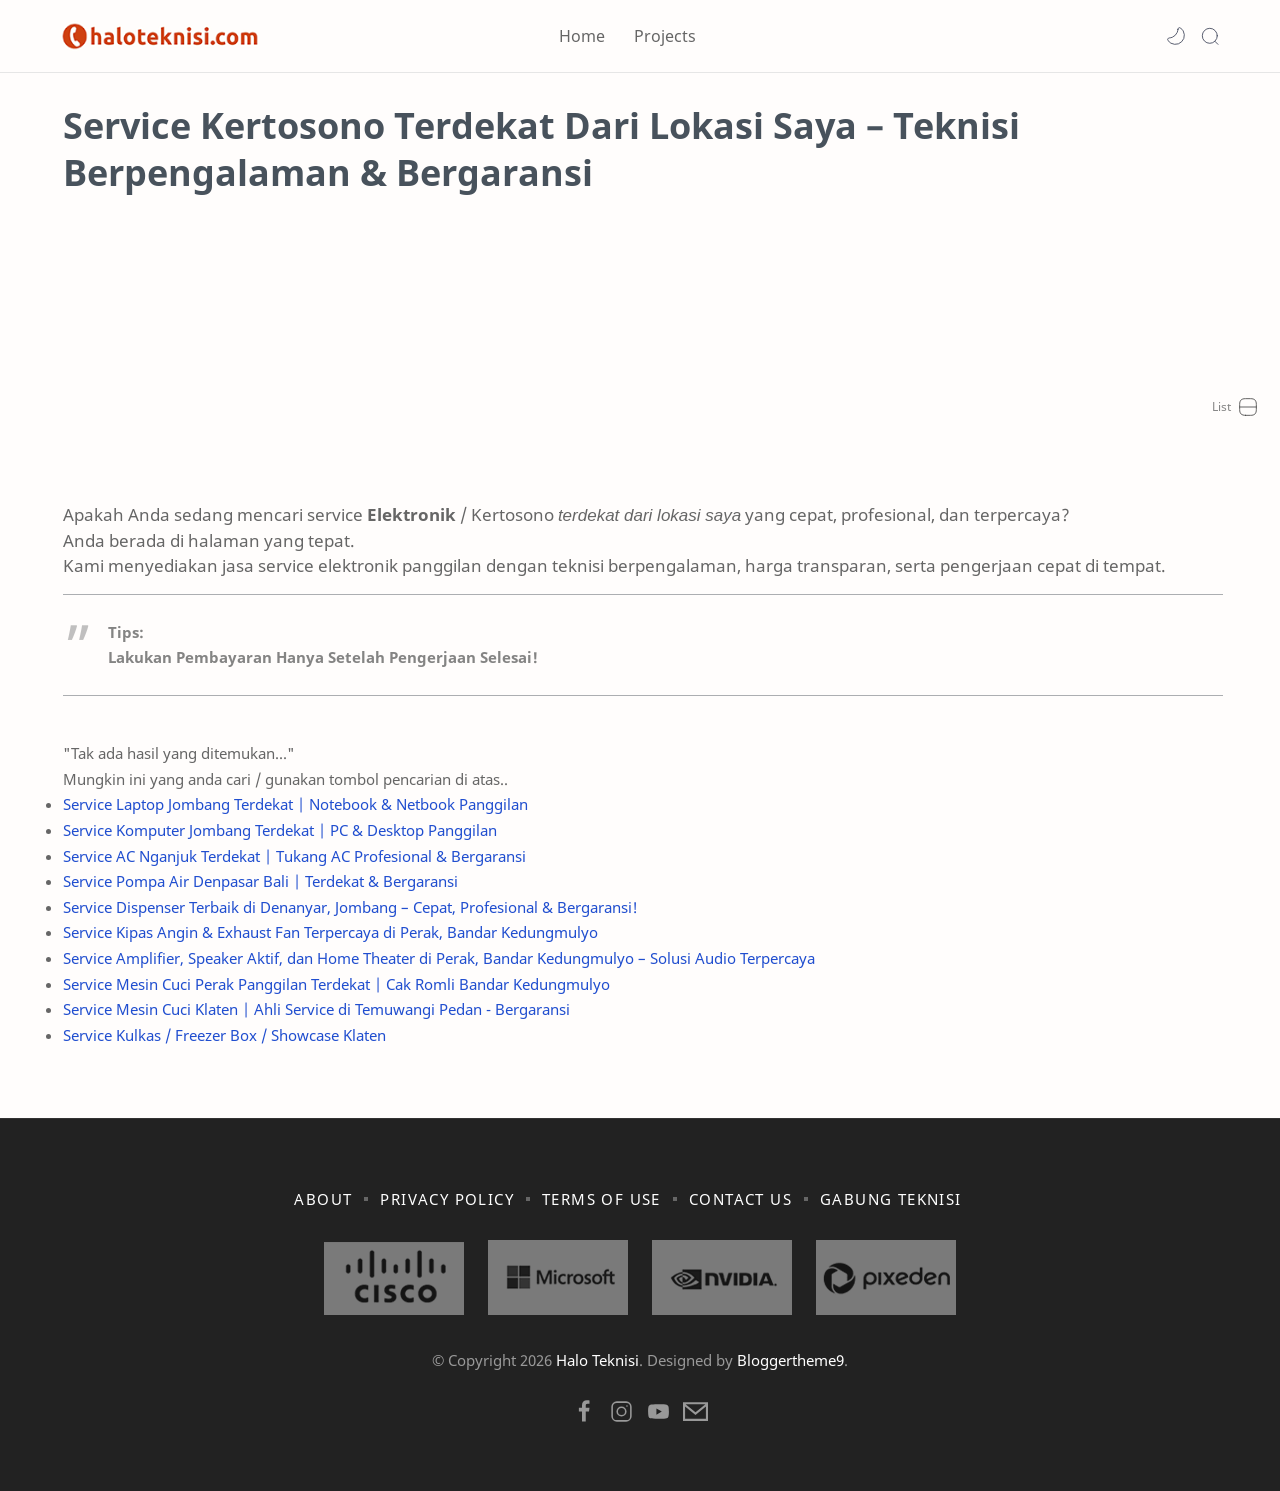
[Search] (1210, 36)
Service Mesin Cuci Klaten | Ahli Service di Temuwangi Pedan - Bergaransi (313, 1009)
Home (582, 36)
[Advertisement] (640, 362)
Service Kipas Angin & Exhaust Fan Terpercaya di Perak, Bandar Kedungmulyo (327, 932)
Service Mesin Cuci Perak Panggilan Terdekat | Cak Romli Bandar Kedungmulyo (333, 984)
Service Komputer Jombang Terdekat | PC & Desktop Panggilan (277, 830)
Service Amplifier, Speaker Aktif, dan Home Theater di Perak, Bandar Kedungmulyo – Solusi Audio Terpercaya (436, 958)
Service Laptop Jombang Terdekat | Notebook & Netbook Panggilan (292, 804)
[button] (1176, 36)
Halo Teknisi (597, 1360)
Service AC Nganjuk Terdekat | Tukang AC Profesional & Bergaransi (291, 856)
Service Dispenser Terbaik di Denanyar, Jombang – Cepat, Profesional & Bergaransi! (347, 907)
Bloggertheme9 (790, 1360)
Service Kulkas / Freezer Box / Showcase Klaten (221, 1035)
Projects (665, 36)
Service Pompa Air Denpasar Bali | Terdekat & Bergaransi (257, 881)
